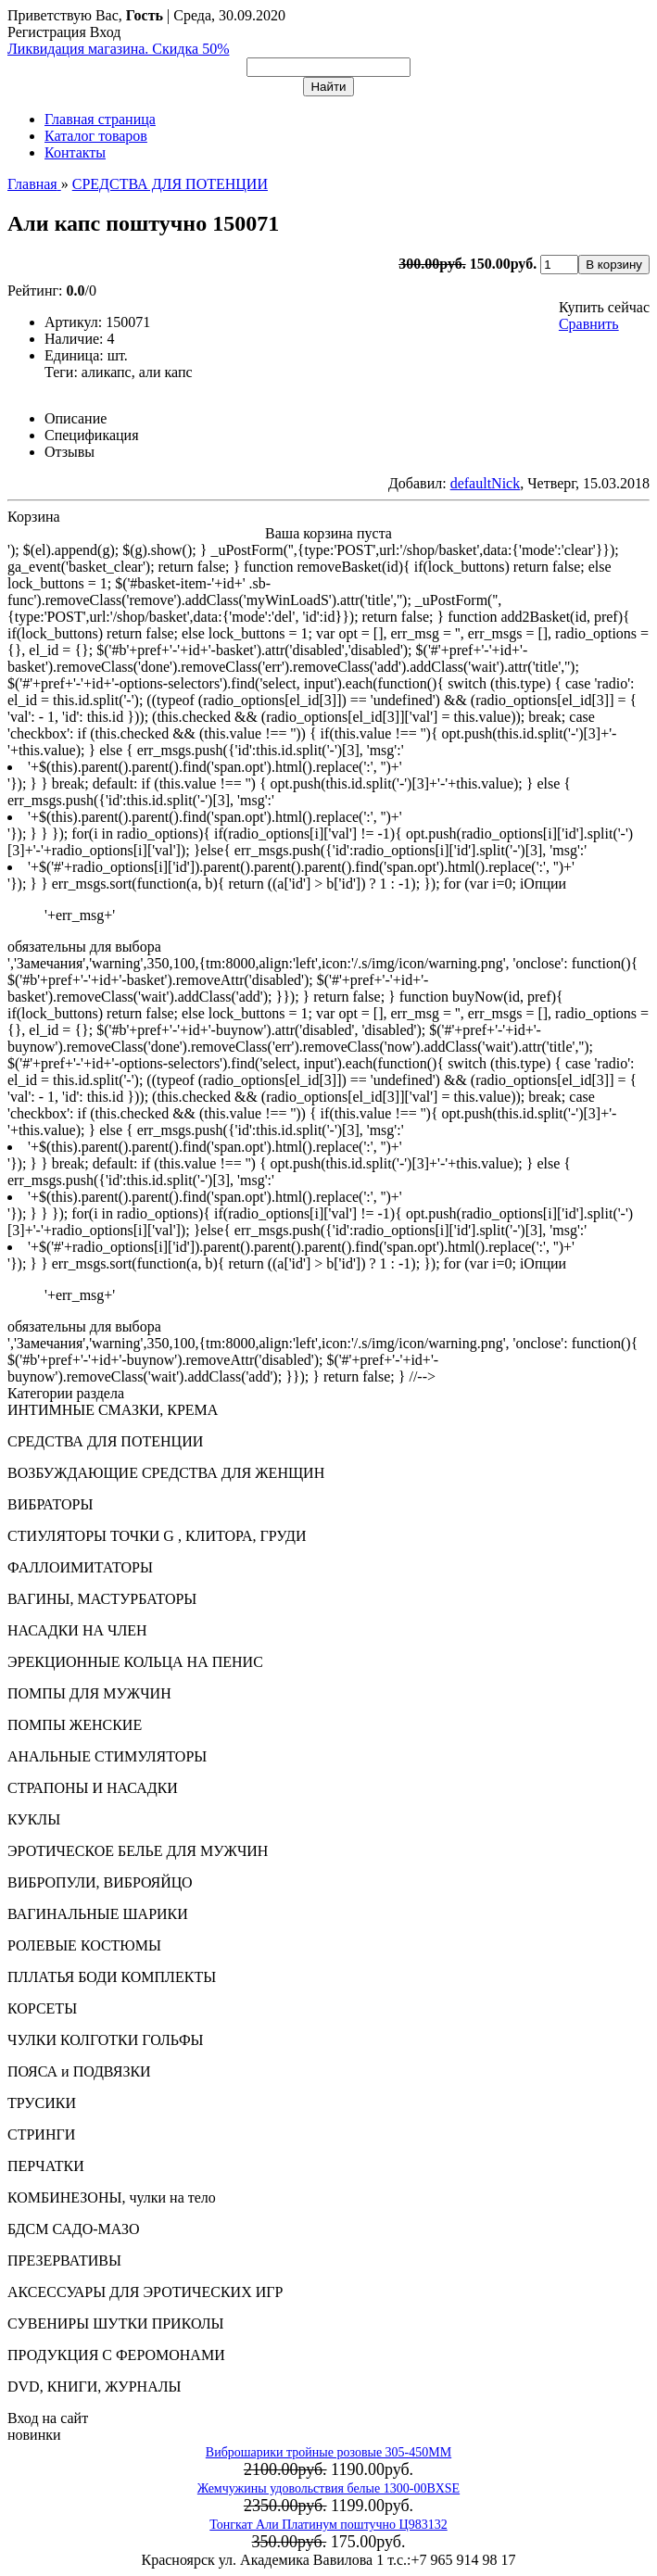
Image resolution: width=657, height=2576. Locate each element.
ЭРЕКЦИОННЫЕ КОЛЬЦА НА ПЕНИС (135, 1662)
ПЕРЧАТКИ (45, 2166)
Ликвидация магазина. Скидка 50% (118, 49)
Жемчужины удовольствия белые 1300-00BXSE (328, 2488)
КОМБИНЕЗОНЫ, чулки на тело (111, 2197)
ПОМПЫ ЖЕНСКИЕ (74, 1725)
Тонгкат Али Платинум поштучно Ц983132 (328, 2525)
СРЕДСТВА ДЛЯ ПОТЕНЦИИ (105, 1441)
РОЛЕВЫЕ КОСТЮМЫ (84, 1945)
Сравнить (589, 324)
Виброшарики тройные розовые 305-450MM (328, 2452)
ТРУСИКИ (41, 2103)
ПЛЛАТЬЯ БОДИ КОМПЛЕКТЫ (111, 1977)
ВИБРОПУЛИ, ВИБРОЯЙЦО (100, 1882)
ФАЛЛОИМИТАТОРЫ (80, 1567)
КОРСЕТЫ (42, 2008)
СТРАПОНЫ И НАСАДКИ (92, 1788)
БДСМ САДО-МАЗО (73, 2229)
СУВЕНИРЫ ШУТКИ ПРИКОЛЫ (115, 2323)
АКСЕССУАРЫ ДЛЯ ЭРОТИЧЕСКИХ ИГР (145, 2292)
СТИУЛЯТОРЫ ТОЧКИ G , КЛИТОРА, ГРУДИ (156, 1536)
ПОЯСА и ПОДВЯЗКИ (79, 2071)
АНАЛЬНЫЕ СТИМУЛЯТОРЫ (107, 1756)
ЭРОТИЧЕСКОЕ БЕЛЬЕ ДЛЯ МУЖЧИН (137, 1851)
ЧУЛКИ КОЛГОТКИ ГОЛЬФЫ (105, 2040)
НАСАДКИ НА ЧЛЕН (77, 1630)
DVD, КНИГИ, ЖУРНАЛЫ (94, 2386)
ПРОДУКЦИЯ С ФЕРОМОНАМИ (116, 2355)
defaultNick (485, 483)
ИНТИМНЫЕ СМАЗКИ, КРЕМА (112, 1410)
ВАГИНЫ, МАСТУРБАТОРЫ (101, 1599)
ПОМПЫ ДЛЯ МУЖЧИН (89, 1693)
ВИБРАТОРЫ (50, 1504)
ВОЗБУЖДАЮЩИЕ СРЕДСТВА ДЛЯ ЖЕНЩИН (165, 1473)
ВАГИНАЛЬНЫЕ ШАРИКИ (97, 1914)
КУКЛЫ (33, 1819)
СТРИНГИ (41, 2134)
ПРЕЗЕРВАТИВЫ (64, 2260)
